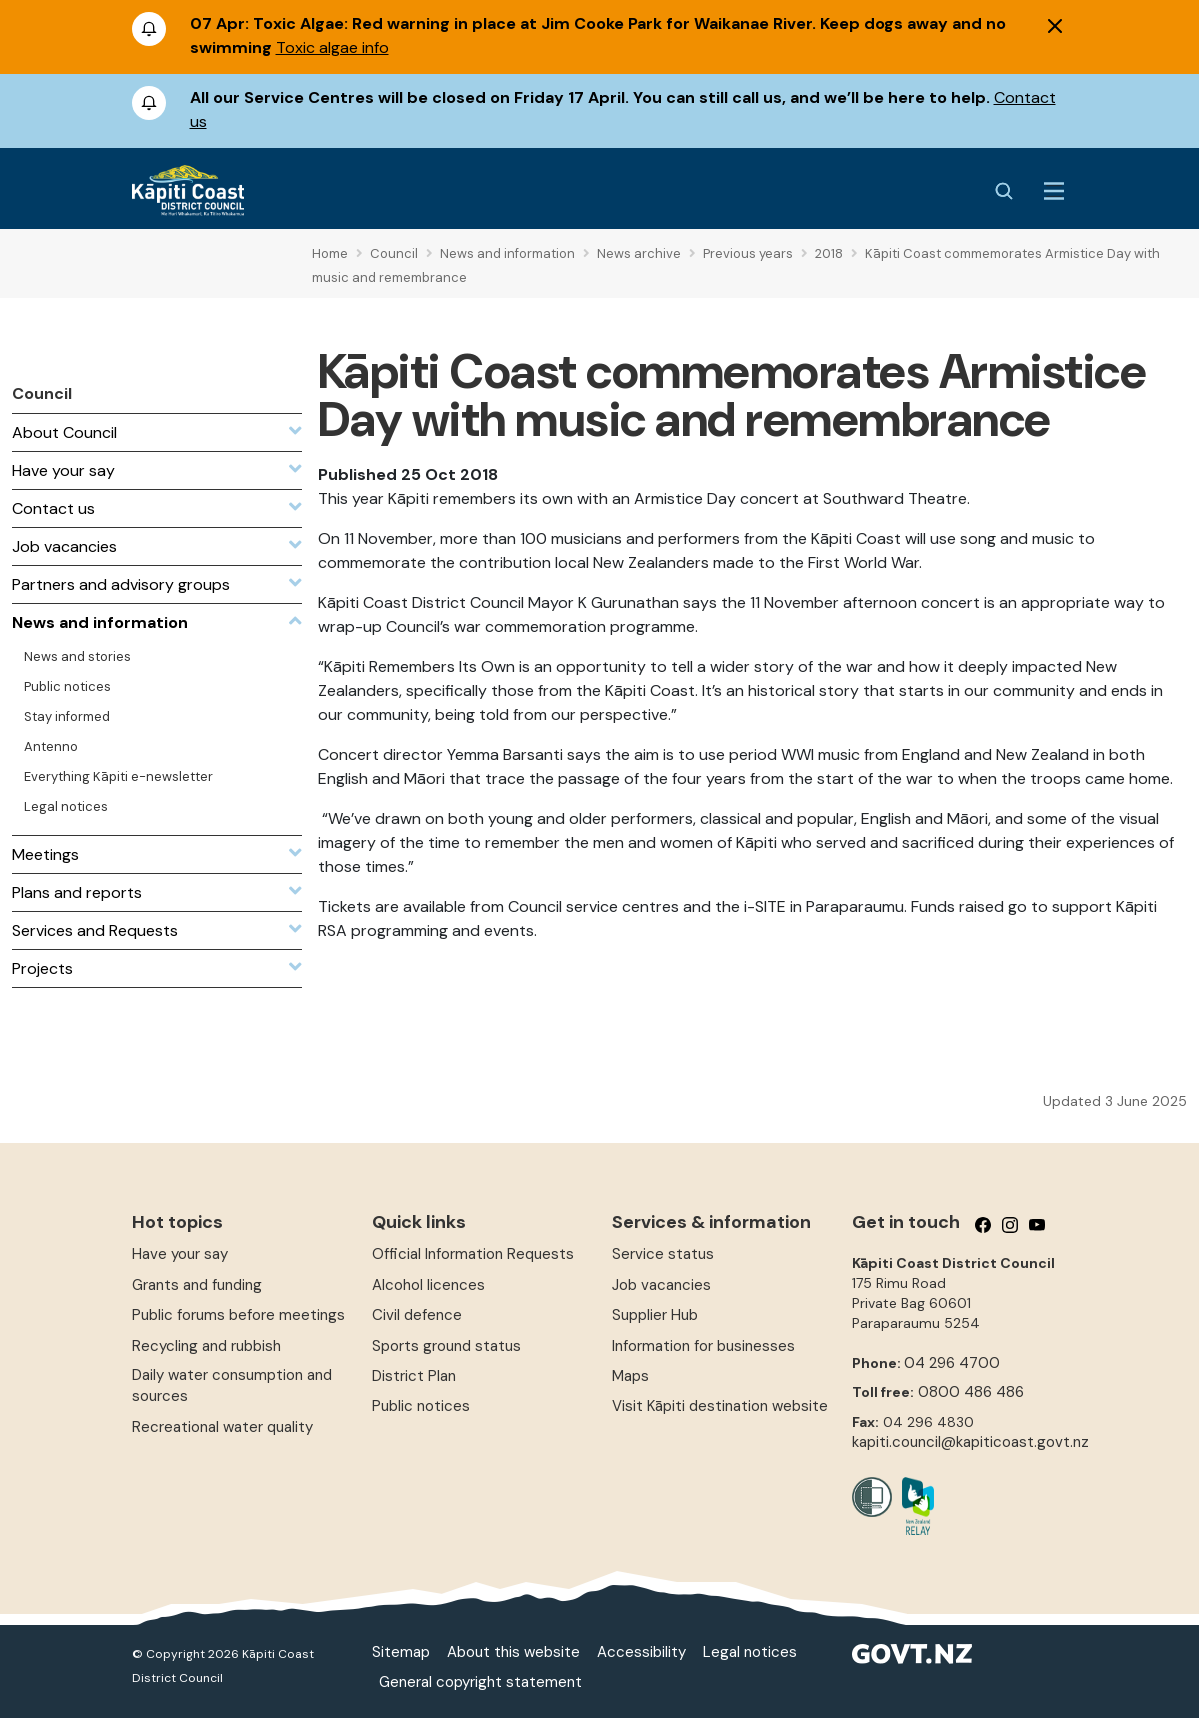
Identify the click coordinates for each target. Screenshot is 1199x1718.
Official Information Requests (473, 1254)
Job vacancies (661, 1285)
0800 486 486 (971, 1392)
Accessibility (641, 1652)
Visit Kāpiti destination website (720, 1406)
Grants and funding (197, 1285)
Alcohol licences (428, 1285)
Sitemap (401, 1652)
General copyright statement (480, 1682)
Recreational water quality (222, 1427)
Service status (663, 1254)
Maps (630, 1376)
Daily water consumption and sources (232, 1385)
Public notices (421, 1406)
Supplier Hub (655, 1315)
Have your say (180, 1254)
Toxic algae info (332, 47)
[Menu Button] (1054, 191)
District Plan (414, 1376)
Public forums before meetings (238, 1315)
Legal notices (750, 1652)
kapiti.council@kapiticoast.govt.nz (970, 1442)
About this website (513, 1652)
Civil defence (417, 1315)
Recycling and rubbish (206, 1346)
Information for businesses (703, 1346)
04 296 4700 (952, 1363)
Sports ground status (446, 1346)
